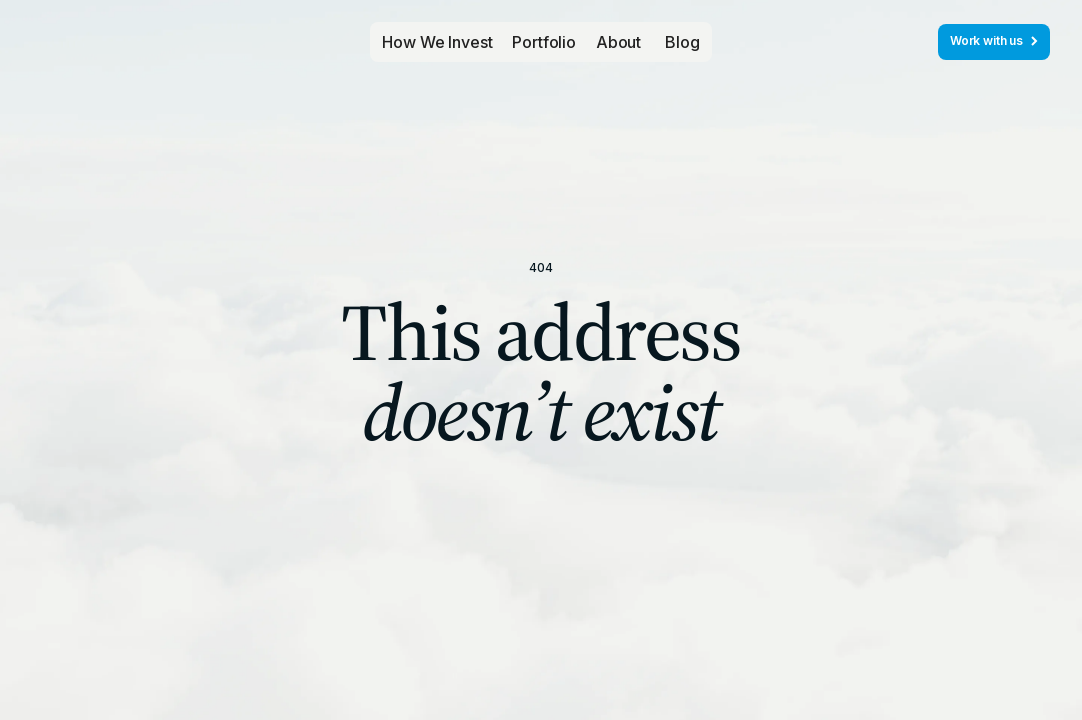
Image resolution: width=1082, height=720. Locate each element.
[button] (544, 42)
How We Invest (437, 42)
